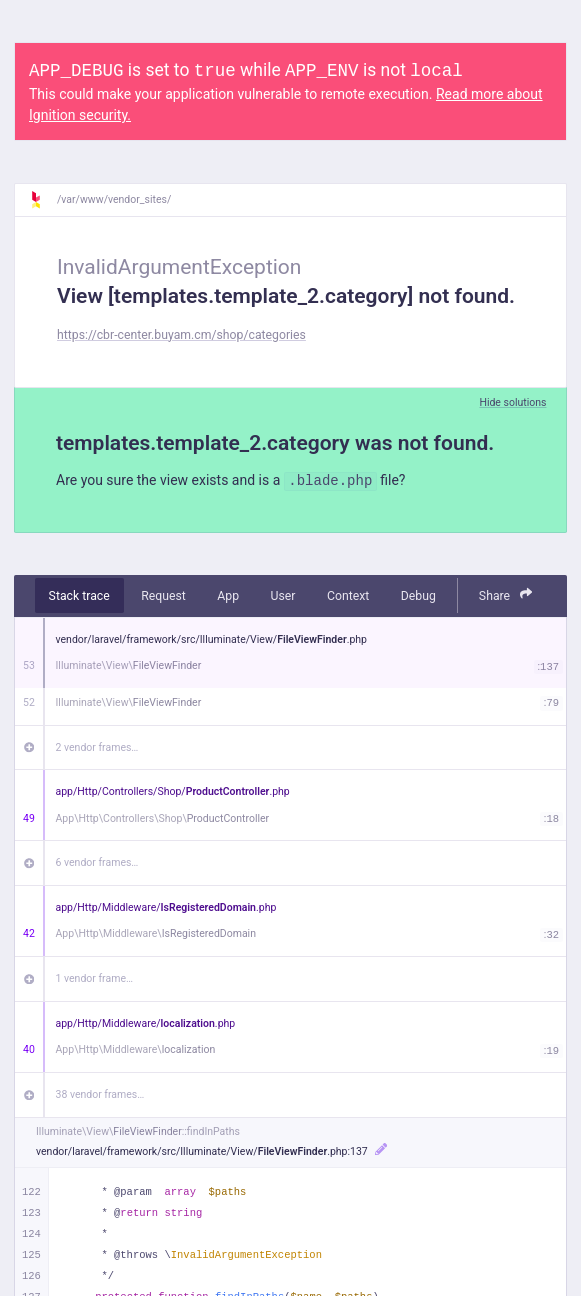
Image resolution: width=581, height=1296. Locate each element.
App (228, 596)
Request (163, 596)
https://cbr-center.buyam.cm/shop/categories (181, 335)
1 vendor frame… (94, 978)
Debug (418, 596)
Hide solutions (512, 402)
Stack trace (79, 596)
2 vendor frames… (97, 747)
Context (348, 596)
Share (506, 594)
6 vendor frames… (97, 862)
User (283, 596)
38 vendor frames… (100, 1094)
